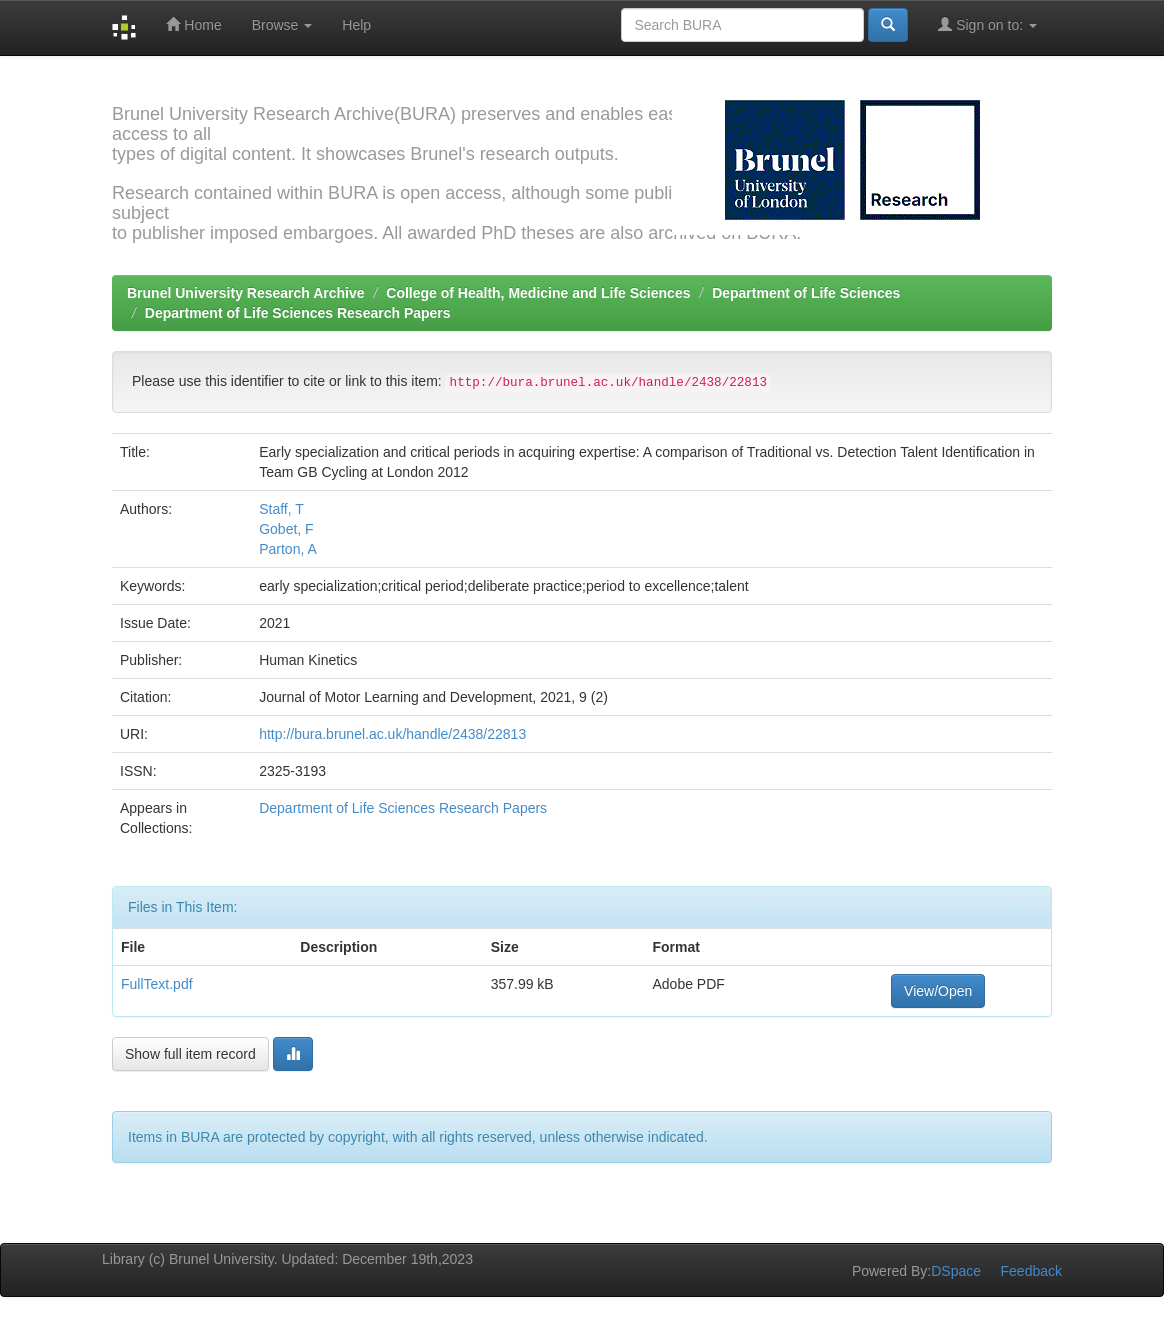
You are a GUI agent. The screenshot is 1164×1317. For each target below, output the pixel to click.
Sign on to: (987, 24)
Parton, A (288, 549)
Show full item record (190, 1054)
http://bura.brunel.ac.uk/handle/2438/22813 (392, 734)
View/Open (938, 991)
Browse (282, 25)
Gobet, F (286, 529)
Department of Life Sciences (806, 293)
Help (356, 25)
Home (193, 24)
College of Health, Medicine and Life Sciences (538, 293)
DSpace (956, 1271)
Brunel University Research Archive (246, 293)
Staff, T (281, 509)
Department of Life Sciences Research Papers (298, 313)
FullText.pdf (157, 984)
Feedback (1031, 1271)
